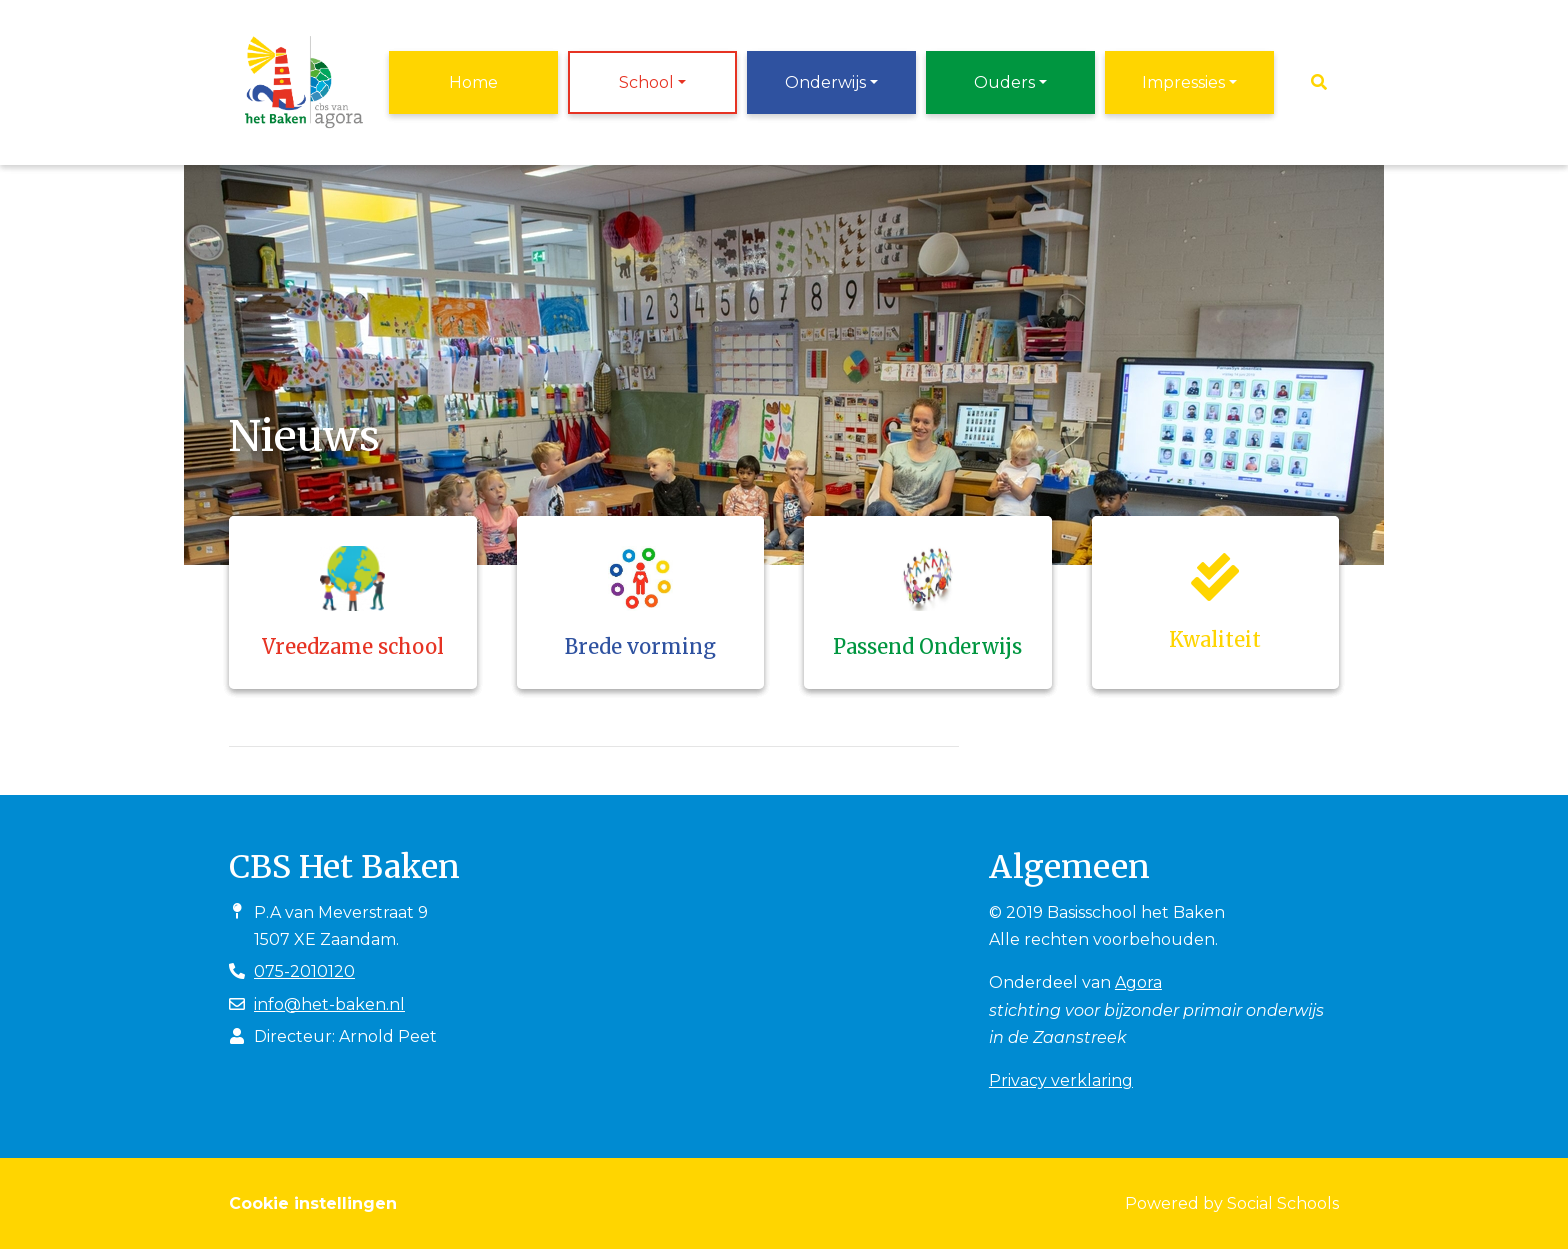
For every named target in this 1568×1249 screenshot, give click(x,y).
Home (473, 82)
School (646, 82)
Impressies (1183, 82)
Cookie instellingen (313, 1203)
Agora (1138, 982)
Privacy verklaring (1061, 1080)
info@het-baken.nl (329, 1004)
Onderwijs (825, 82)
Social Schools (1283, 1203)
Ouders (1004, 82)
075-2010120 (304, 971)
